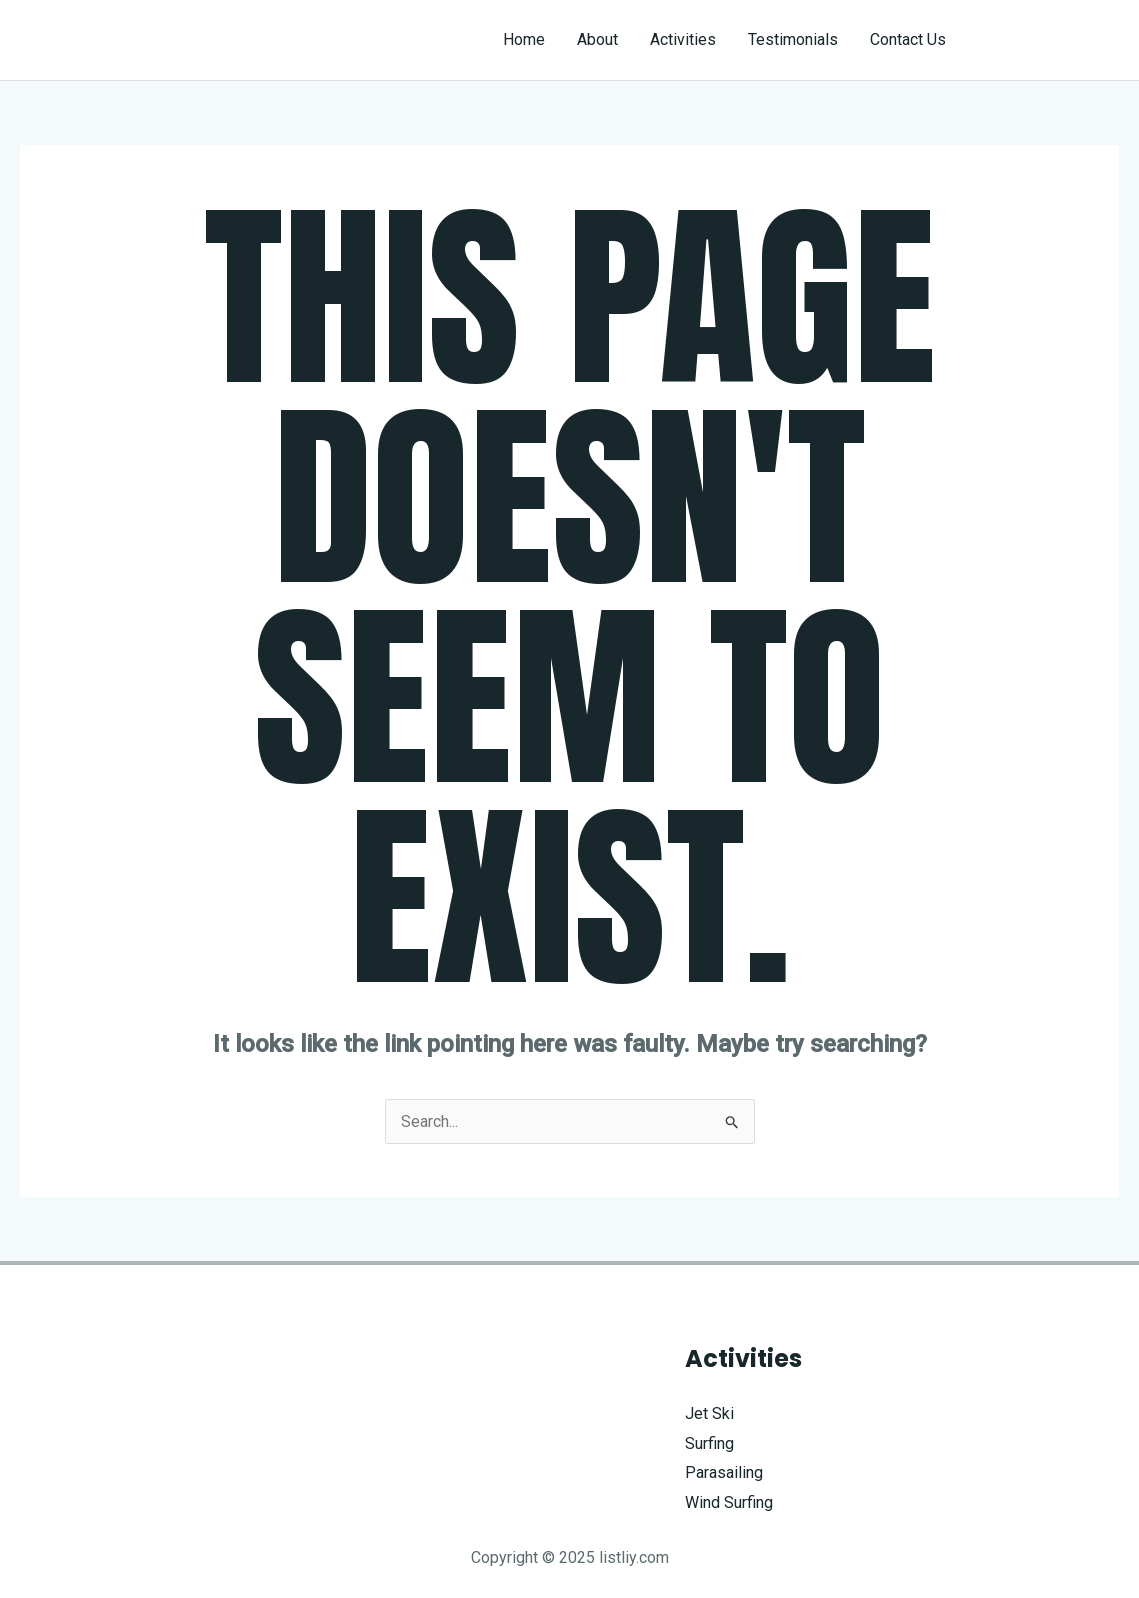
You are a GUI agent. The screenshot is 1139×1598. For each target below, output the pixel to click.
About (597, 39)
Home (524, 39)
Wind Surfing (729, 1502)
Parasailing (724, 1472)
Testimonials (793, 39)
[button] (1050, 40)
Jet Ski (709, 1413)
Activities (683, 39)
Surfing (709, 1443)
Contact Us (908, 39)
